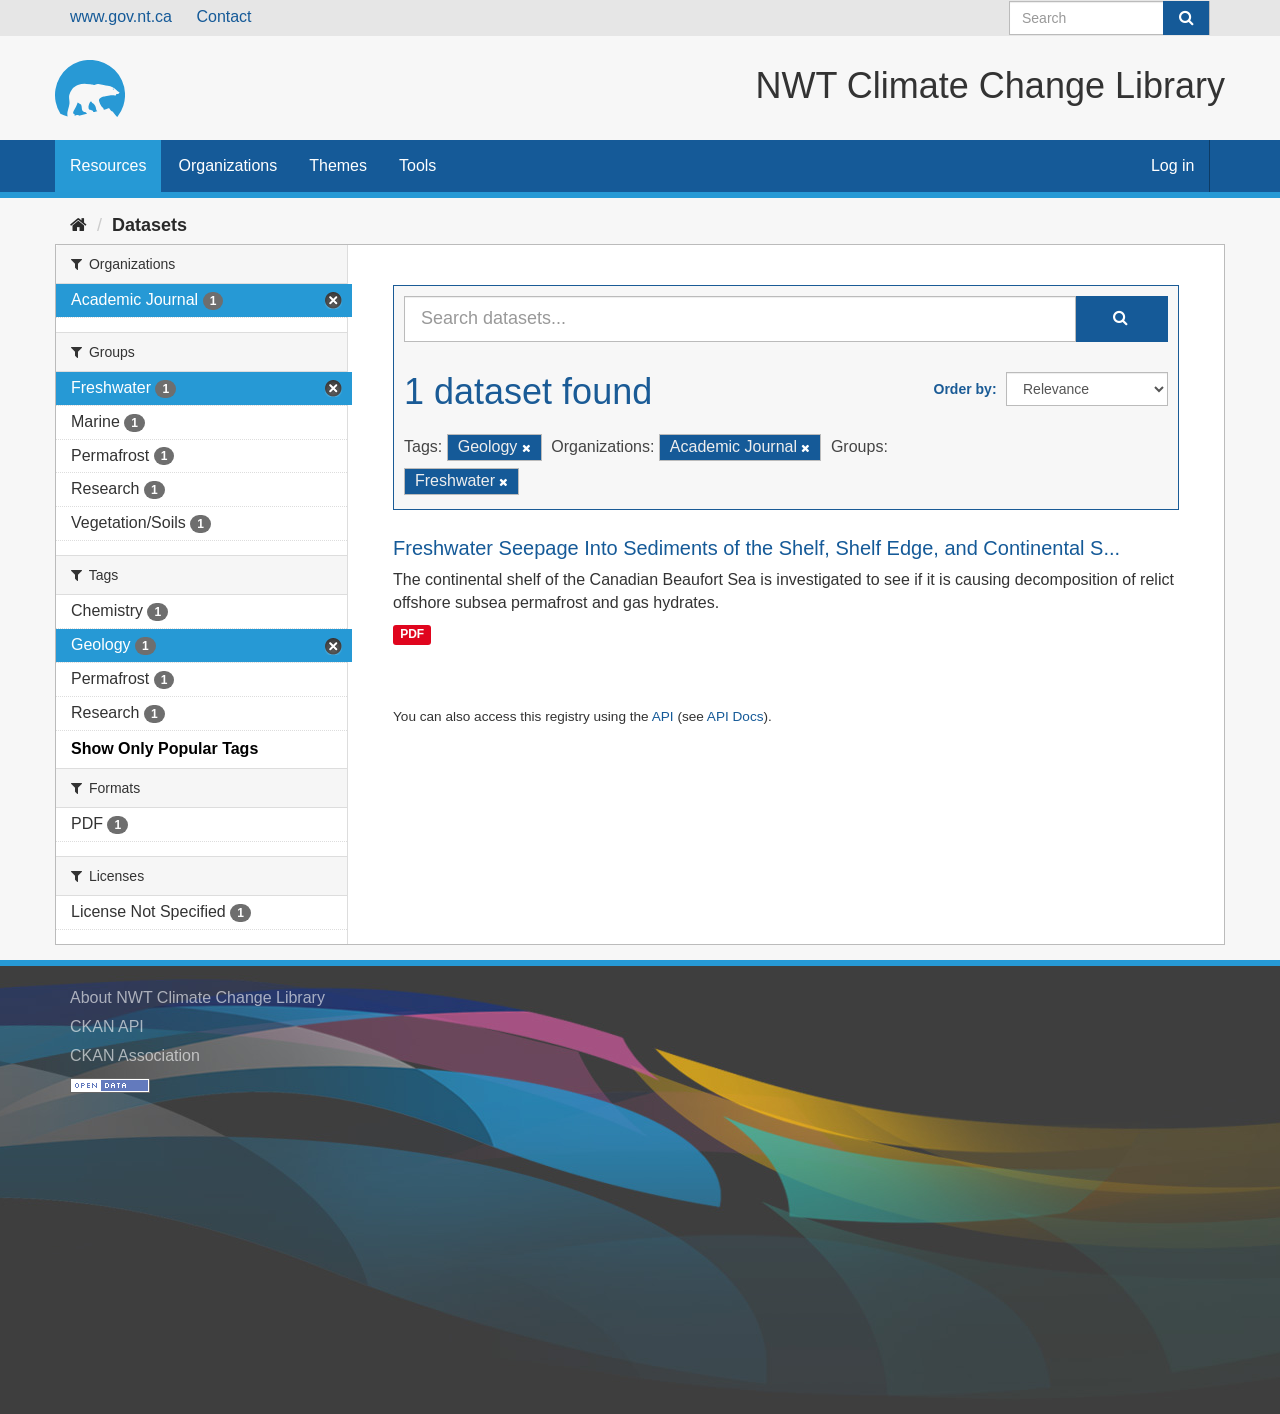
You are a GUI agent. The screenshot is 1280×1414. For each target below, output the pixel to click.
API (663, 716)
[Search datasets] (1109, 18)
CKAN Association (135, 1055)
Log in (1173, 165)
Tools (417, 165)
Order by (963, 389)
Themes (338, 165)
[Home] (78, 225)
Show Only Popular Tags (164, 748)
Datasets (149, 225)
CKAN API (107, 1026)
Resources (108, 165)
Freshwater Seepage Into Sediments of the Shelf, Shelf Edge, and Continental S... (756, 548)
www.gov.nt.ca (121, 16)
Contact (223, 16)
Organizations (227, 165)
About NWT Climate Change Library (197, 997)
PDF (412, 634)
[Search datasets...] (740, 319)
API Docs (735, 716)
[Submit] (1186, 18)
